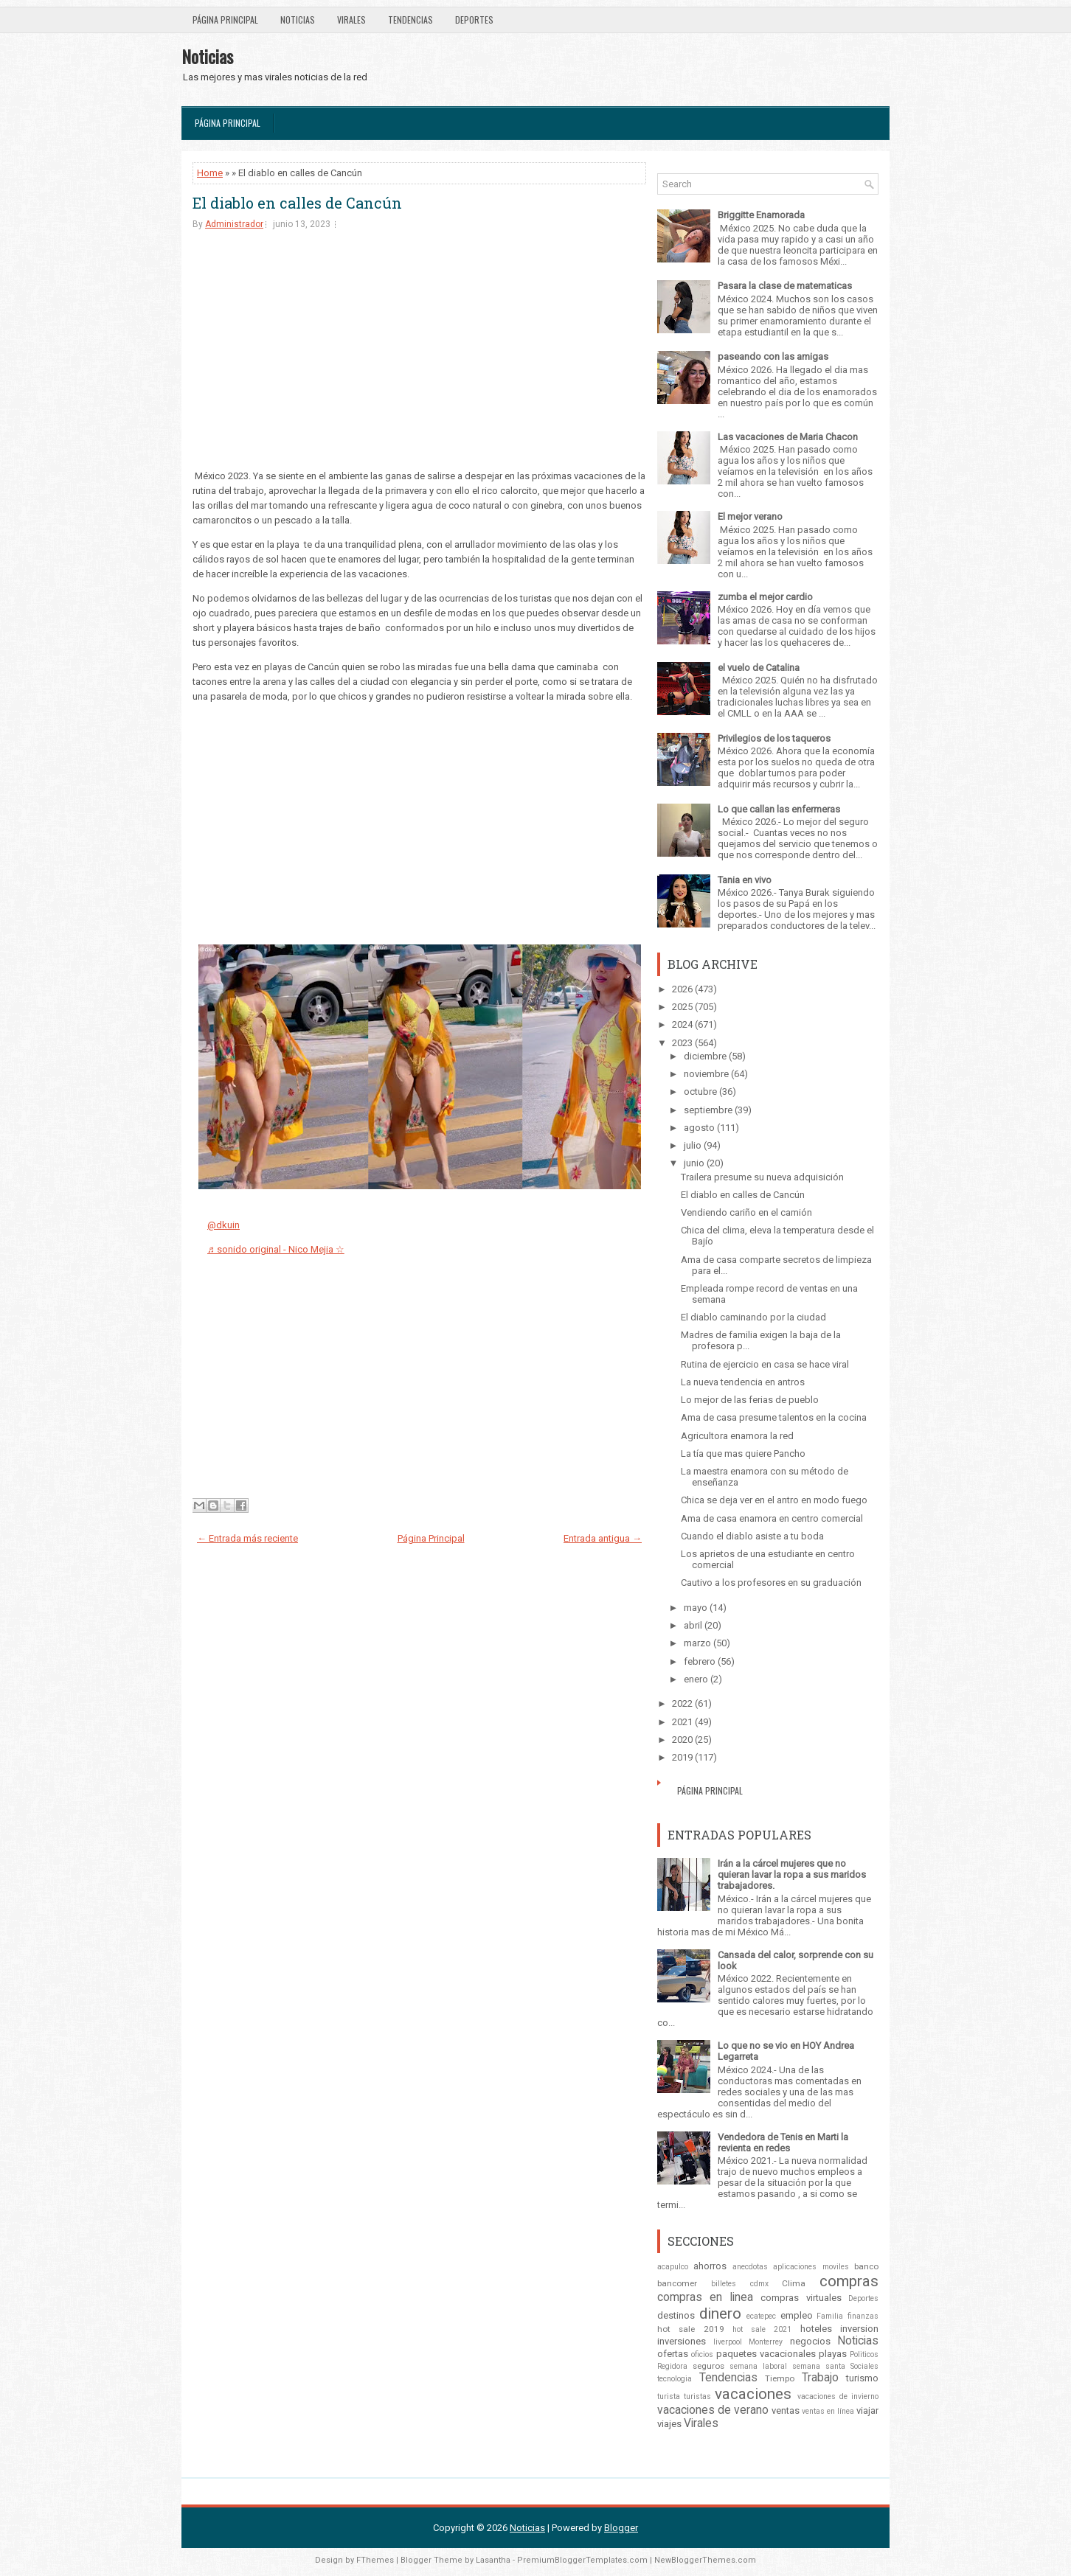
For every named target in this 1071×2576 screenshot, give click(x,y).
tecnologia (674, 2379)
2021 (682, 1721)
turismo (862, 2378)
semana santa (818, 2366)
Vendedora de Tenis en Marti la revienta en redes (783, 2142)
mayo (695, 1607)
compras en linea (705, 2297)
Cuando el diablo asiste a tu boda (752, 1536)
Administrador (234, 224)
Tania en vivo (745, 879)
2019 (682, 1757)
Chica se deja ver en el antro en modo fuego (774, 1499)
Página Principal (225, 19)
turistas (697, 2396)
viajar (867, 2410)
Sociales (864, 2366)
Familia (830, 2316)
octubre (700, 1091)
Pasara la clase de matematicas (785, 285)
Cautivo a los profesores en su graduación (771, 1582)
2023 (682, 1042)
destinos (676, 2315)
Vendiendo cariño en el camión (746, 1212)
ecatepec (761, 2316)
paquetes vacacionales (766, 2353)
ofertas (672, 2353)
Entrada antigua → (603, 1538)
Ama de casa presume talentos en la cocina (774, 1417)
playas (833, 2353)
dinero (720, 2313)
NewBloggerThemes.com (705, 2560)
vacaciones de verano (713, 2410)
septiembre (708, 1109)
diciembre (705, 1056)
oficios (702, 2354)
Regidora (672, 2366)
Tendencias (410, 19)
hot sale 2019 (690, 2329)
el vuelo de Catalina (759, 667)
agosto (699, 1127)
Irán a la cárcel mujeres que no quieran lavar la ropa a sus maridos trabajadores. (792, 1874)
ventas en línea (828, 2411)
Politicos (864, 2354)
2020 (682, 1739)
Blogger (621, 2527)
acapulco (672, 2267)
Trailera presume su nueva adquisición (762, 1177)
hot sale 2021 (762, 2329)
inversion (859, 2328)
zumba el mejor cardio (765, 596)
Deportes (474, 19)
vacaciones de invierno (837, 2396)
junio (694, 1163)
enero (696, 1679)
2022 (682, 1703)
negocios (810, 2341)
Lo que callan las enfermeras (779, 809)
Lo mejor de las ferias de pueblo (750, 1399)
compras (848, 2281)
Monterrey (766, 2342)
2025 (682, 1006)
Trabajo (820, 2377)
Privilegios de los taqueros (774, 738)
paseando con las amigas (773, 356)
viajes (669, 2423)
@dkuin (223, 1224)
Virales (351, 19)
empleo (796, 2315)
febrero (699, 1661)
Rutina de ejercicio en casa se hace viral (765, 1364)
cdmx (759, 2283)
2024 (682, 1024)
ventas (786, 2410)
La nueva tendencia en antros (743, 1382)
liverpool (727, 2342)
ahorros (710, 2266)
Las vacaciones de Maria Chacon (788, 436)
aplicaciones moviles (810, 2267)
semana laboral (758, 2366)
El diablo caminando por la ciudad (753, 1317)
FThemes (375, 2560)
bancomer (677, 2283)
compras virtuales (800, 2297)
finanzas (863, 2316)
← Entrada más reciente (247, 1538)
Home (210, 172)
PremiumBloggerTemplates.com (582, 2560)
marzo (697, 1643)
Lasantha (493, 2560)
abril (693, 1625)
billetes (723, 2283)
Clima (793, 2283)
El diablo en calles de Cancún (297, 202)
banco (866, 2266)
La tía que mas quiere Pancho (743, 1453)
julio (692, 1145)
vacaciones (753, 2394)
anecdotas (750, 2267)
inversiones (681, 2341)
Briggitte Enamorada (761, 214)
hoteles (816, 2328)
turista (668, 2396)
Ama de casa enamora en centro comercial (772, 1518)
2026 (682, 989)
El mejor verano (750, 516)
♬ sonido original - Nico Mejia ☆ (275, 1249)
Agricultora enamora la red (737, 1435)
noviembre (706, 1073)
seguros (708, 2366)
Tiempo (779, 2378)
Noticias (297, 19)
